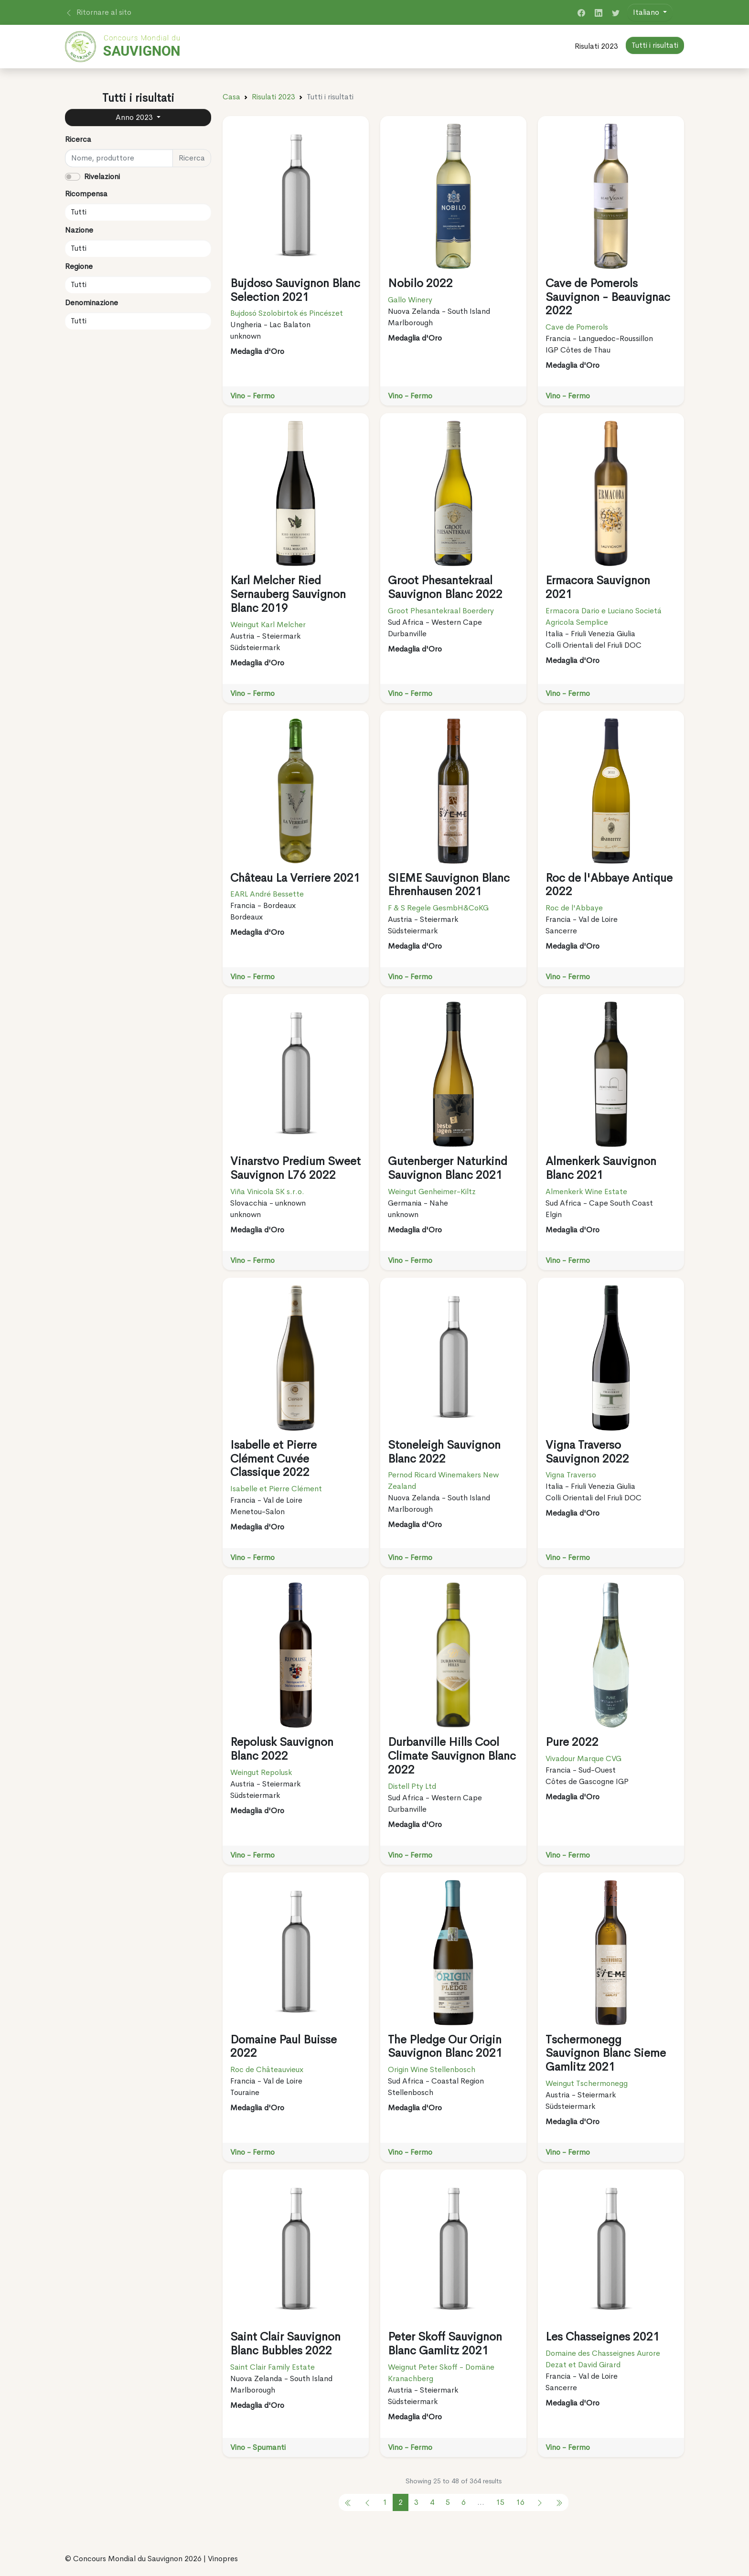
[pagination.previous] (348, 2502)
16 (520, 2502)
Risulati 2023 (596, 46)
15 (500, 2502)
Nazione (79, 230)
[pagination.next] (539, 2502)
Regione (79, 266)
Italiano (647, 12)
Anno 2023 (135, 117)
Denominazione (91, 303)
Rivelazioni (102, 176)
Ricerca (78, 139)
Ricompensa (86, 194)
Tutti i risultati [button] (654, 45)
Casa (231, 97)
